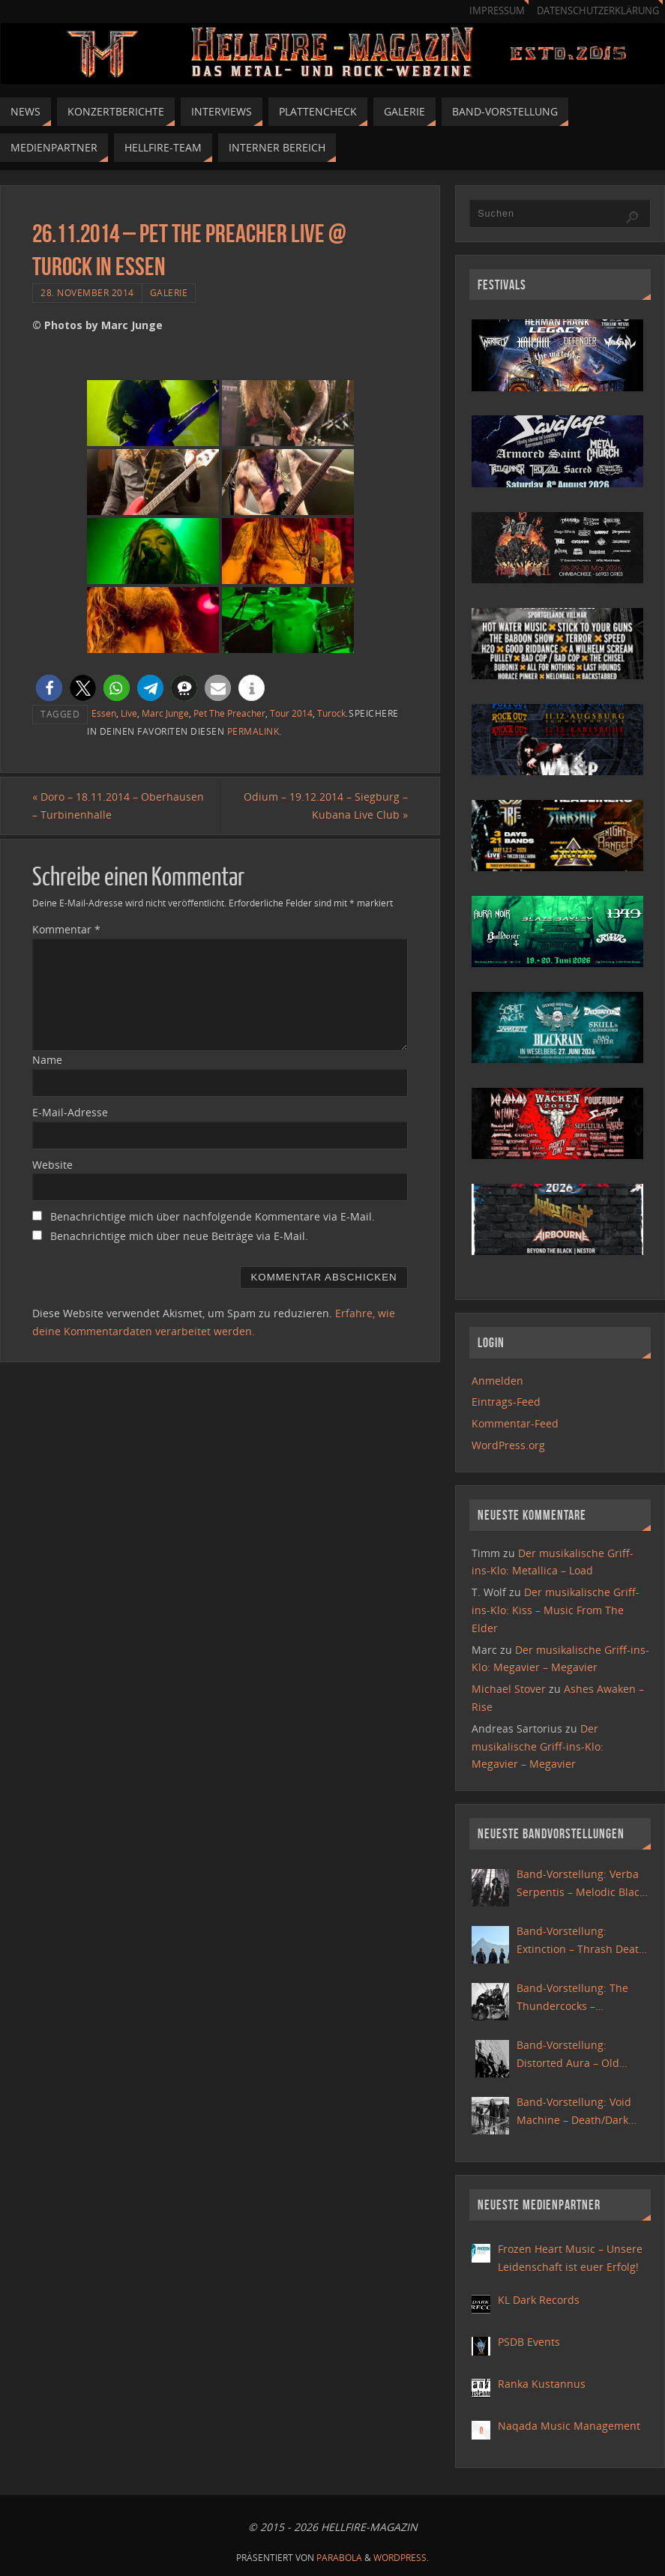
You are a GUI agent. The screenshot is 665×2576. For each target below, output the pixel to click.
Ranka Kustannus (542, 2384)
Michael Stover (509, 1689)
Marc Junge (165, 713)
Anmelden (497, 1380)
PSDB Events (529, 2342)
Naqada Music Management (569, 2426)
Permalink (253, 731)
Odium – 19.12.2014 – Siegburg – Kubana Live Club (326, 805)
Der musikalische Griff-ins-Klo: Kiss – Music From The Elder (556, 1610)
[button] (49, 688)
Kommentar (66, 929)
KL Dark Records (539, 2300)
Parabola (339, 2557)
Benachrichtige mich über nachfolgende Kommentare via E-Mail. (212, 1216)
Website (52, 1165)
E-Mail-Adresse (70, 1112)
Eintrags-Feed (506, 1401)
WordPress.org (508, 1445)
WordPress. (401, 2557)
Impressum (497, 10)
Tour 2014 (291, 713)
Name (47, 1060)
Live (129, 713)
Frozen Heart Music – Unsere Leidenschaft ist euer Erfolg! (570, 2258)
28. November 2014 (87, 292)
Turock (331, 713)
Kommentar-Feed (515, 1423)
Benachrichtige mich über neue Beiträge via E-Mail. (179, 1236)
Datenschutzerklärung (598, 10)
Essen (103, 713)
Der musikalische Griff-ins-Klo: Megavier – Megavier (538, 1746)
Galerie (169, 292)
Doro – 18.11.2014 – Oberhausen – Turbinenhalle (118, 805)
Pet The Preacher (229, 713)
